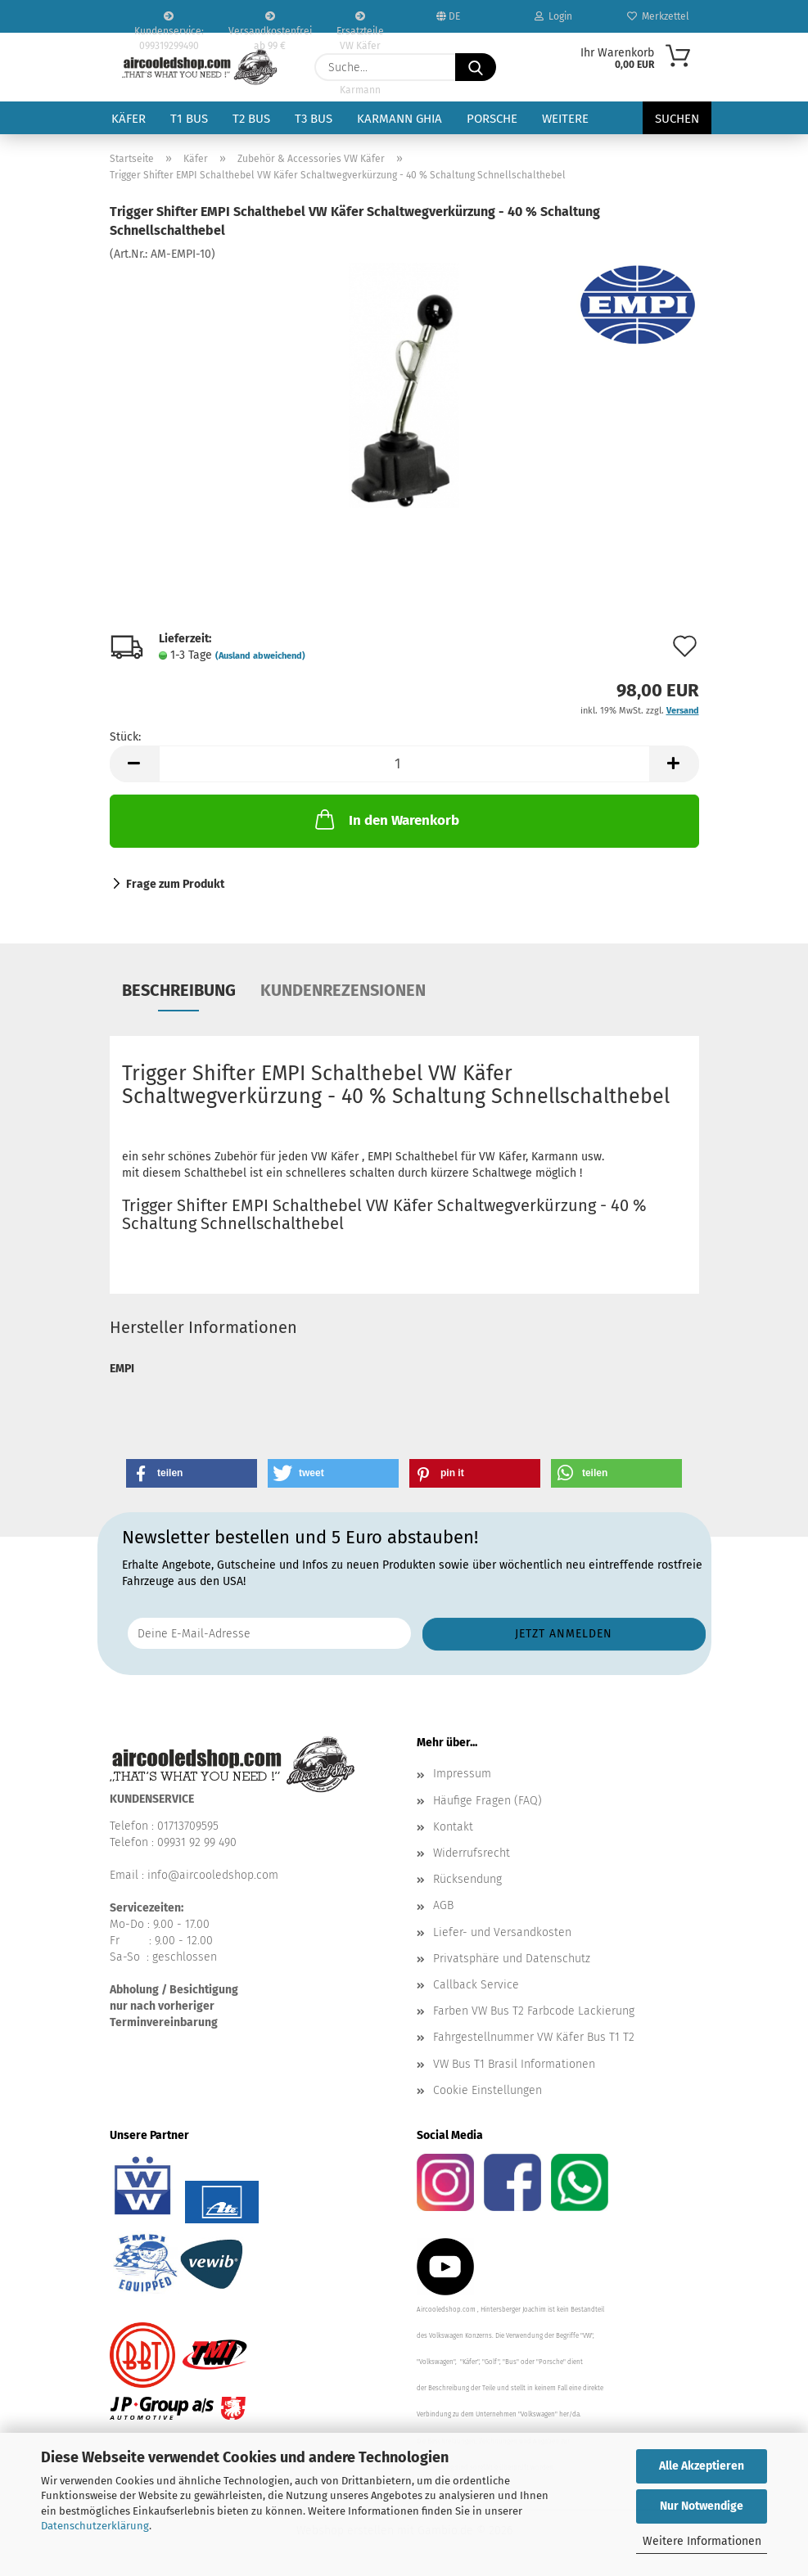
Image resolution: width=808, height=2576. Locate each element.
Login (553, 16)
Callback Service (476, 1985)
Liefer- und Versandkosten (502, 1932)
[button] (134, 763)
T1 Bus (189, 118)
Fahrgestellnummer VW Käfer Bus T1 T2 (533, 2037)
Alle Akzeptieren (701, 2466)
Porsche (492, 118)
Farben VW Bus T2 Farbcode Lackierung (533, 2011)
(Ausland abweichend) (260, 656)
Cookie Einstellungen (487, 2090)
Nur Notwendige (701, 2506)
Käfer (128, 118)
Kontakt (453, 1827)
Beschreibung (179, 990)
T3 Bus (313, 118)
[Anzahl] (404, 763)
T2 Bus (251, 118)
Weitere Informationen (702, 2541)
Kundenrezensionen (343, 990)
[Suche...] (475, 67)
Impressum (462, 1774)
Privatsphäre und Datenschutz (511, 1959)
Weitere (565, 118)
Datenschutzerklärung (95, 2526)
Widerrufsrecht (471, 1853)
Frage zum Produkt (175, 884)
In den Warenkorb (385, 819)
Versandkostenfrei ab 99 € (270, 22)
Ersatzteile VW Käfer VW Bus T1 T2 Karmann (360, 22)
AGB (443, 1905)
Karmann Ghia (399, 118)
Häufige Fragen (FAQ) (487, 1801)
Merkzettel (658, 16)
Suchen (677, 118)
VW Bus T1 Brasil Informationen (514, 2064)
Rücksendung (467, 1879)
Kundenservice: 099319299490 (169, 22)
